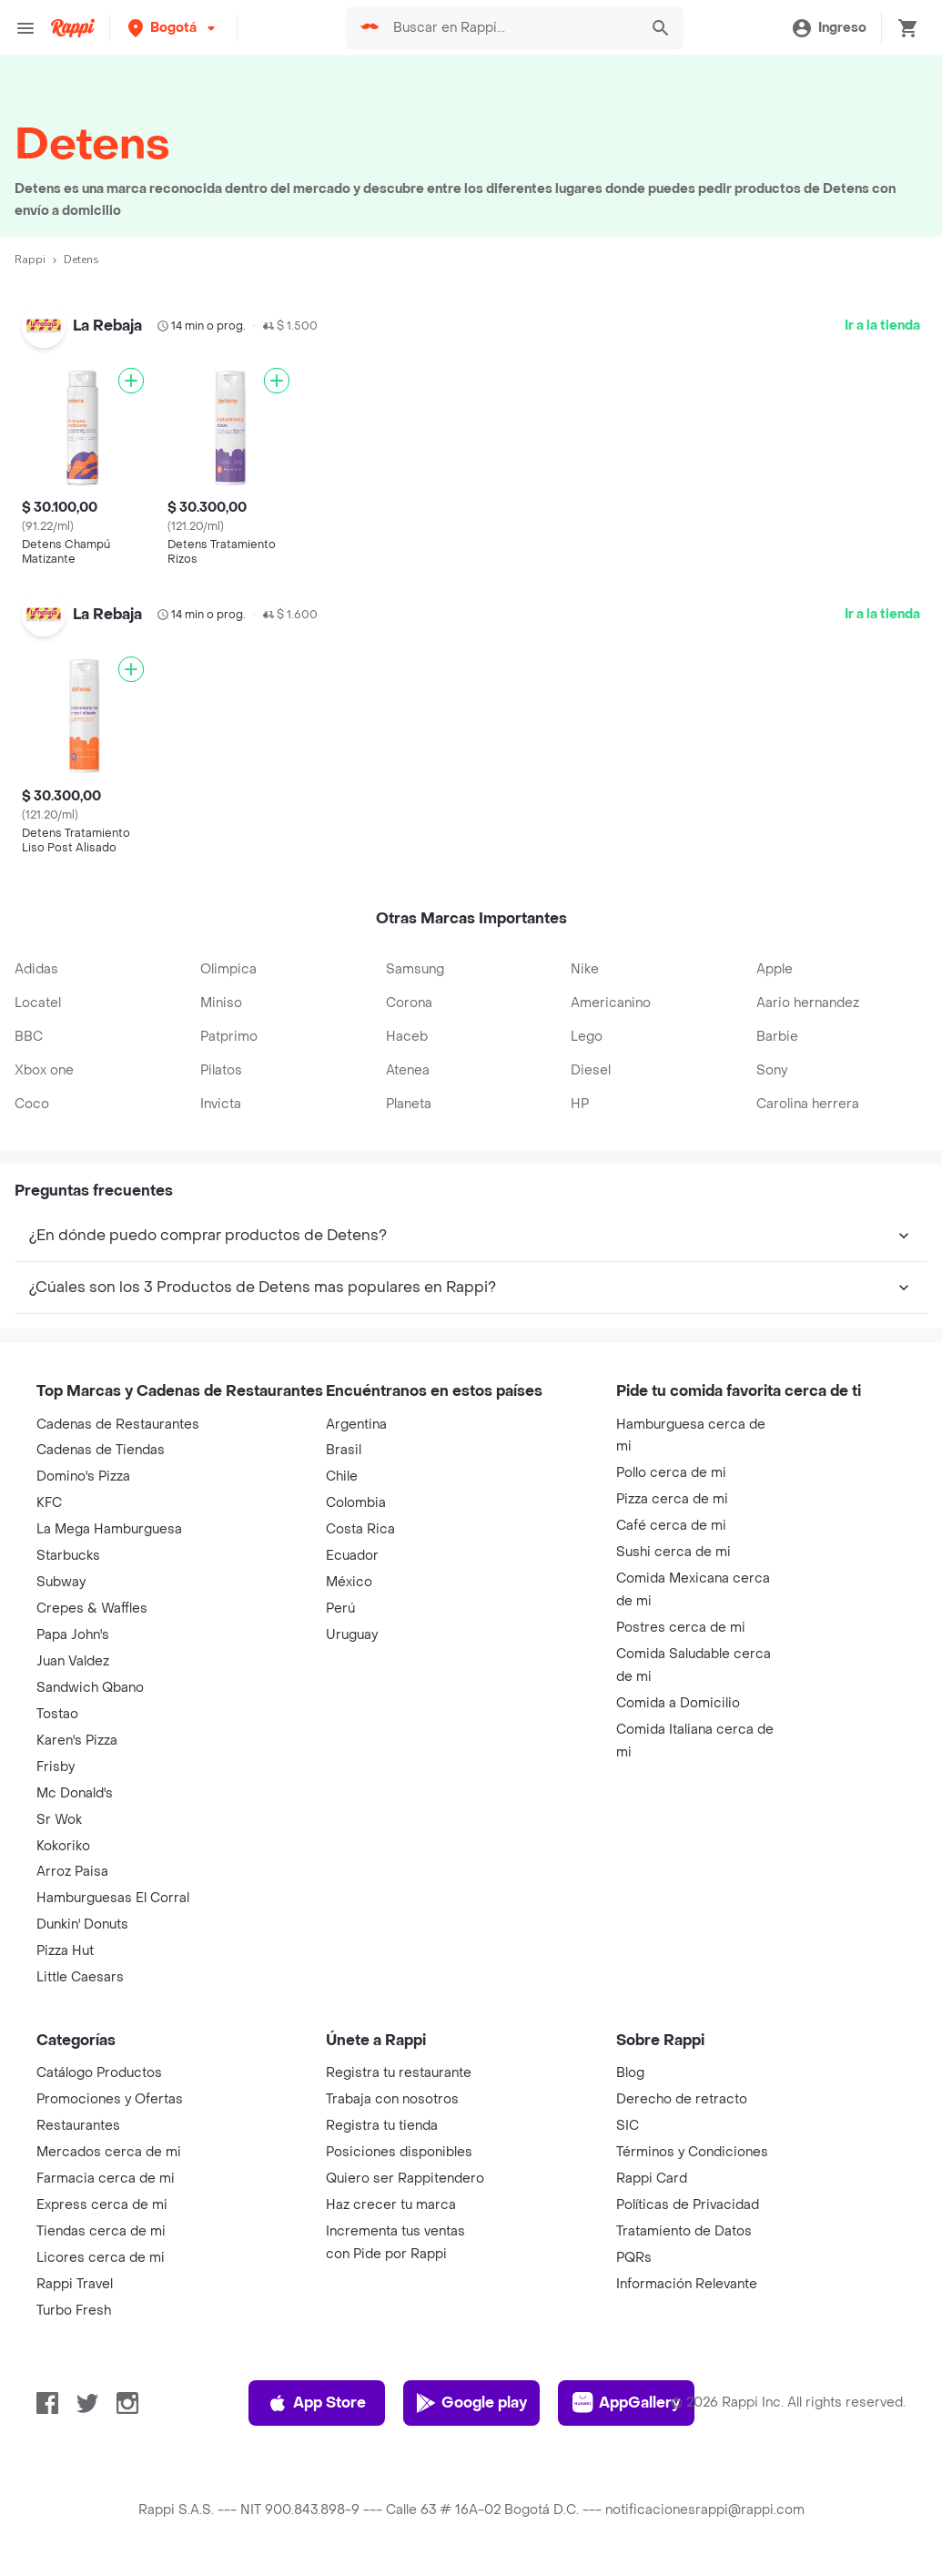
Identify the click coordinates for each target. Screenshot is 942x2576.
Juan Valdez (72, 1661)
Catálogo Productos (99, 2073)
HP (580, 1104)
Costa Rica (360, 1529)
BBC (29, 1036)
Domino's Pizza (83, 1476)
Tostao (57, 1714)
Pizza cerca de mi (672, 1499)
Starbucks (68, 1555)
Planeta (408, 1104)
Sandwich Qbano (90, 1687)
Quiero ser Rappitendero (405, 2178)
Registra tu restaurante (398, 2073)
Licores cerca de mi (100, 2257)
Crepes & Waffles (91, 1608)
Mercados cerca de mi (108, 2152)
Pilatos (221, 1070)
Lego (587, 1036)
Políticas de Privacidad (687, 2205)
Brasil (343, 1450)
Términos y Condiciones (692, 2152)
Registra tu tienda (382, 2125)
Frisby (55, 1767)
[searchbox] (510, 28)
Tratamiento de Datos (684, 2231)
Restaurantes (78, 2125)
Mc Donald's (74, 1793)
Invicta (220, 1104)
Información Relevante (686, 2284)
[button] (173, 28)
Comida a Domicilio (678, 1703)
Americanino (611, 1003)
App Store (316, 2403)
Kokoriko (63, 1846)
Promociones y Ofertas (109, 2099)
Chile (342, 1476)
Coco (32, 1104)
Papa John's (72, 1635)
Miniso (221, 1003)
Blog (630, 2073)
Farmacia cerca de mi (105, 2178)
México (349, 1582)
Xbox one (44, 1070)
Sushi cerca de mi (673, 1552)
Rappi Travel (74, 2284)
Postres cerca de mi (680, 1627)
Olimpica (228, 969)
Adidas (36, 969)
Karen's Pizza (76, 1740)
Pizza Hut (65, 1951)
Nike (585, 969)
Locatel (38, 1003)
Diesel (591, 1070)
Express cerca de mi (101, 2205)
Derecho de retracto (681, 2099)
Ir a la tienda (882, 325)
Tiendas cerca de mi (101, 2231)
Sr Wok (59, 1819)
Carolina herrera (807, 1104)
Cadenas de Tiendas (100, 1450)
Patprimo (229, 1036)
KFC (49, 1503)
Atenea (408, 1070)
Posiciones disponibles (399, 2152)
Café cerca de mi (671, 1525)
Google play (471, 2403)
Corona (409, 1003)
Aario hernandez (807, 1003)
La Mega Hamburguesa (109, 1529)
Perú (340, 1608)
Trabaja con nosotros (392, 2099)
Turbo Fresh (73, 2310)
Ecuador (352, 1555)
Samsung (415, 969)
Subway (61, 1582)
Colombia (356, 1503)
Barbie (777, 1036)
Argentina (356, 1424)
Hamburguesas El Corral (112, 1898)
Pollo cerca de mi (671, 1472)
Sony (771, 1070)
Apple (774, 969)
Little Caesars (80, 1977)
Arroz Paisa (72, 1871)
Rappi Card (651, 2178)
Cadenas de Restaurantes (117, 1424)
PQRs (634, 2257)
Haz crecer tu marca (391, 2205)
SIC (627, 2125)
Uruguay (352, 1635)
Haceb (407, 1036)
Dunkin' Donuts (82, 1924)
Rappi (30, 259)
